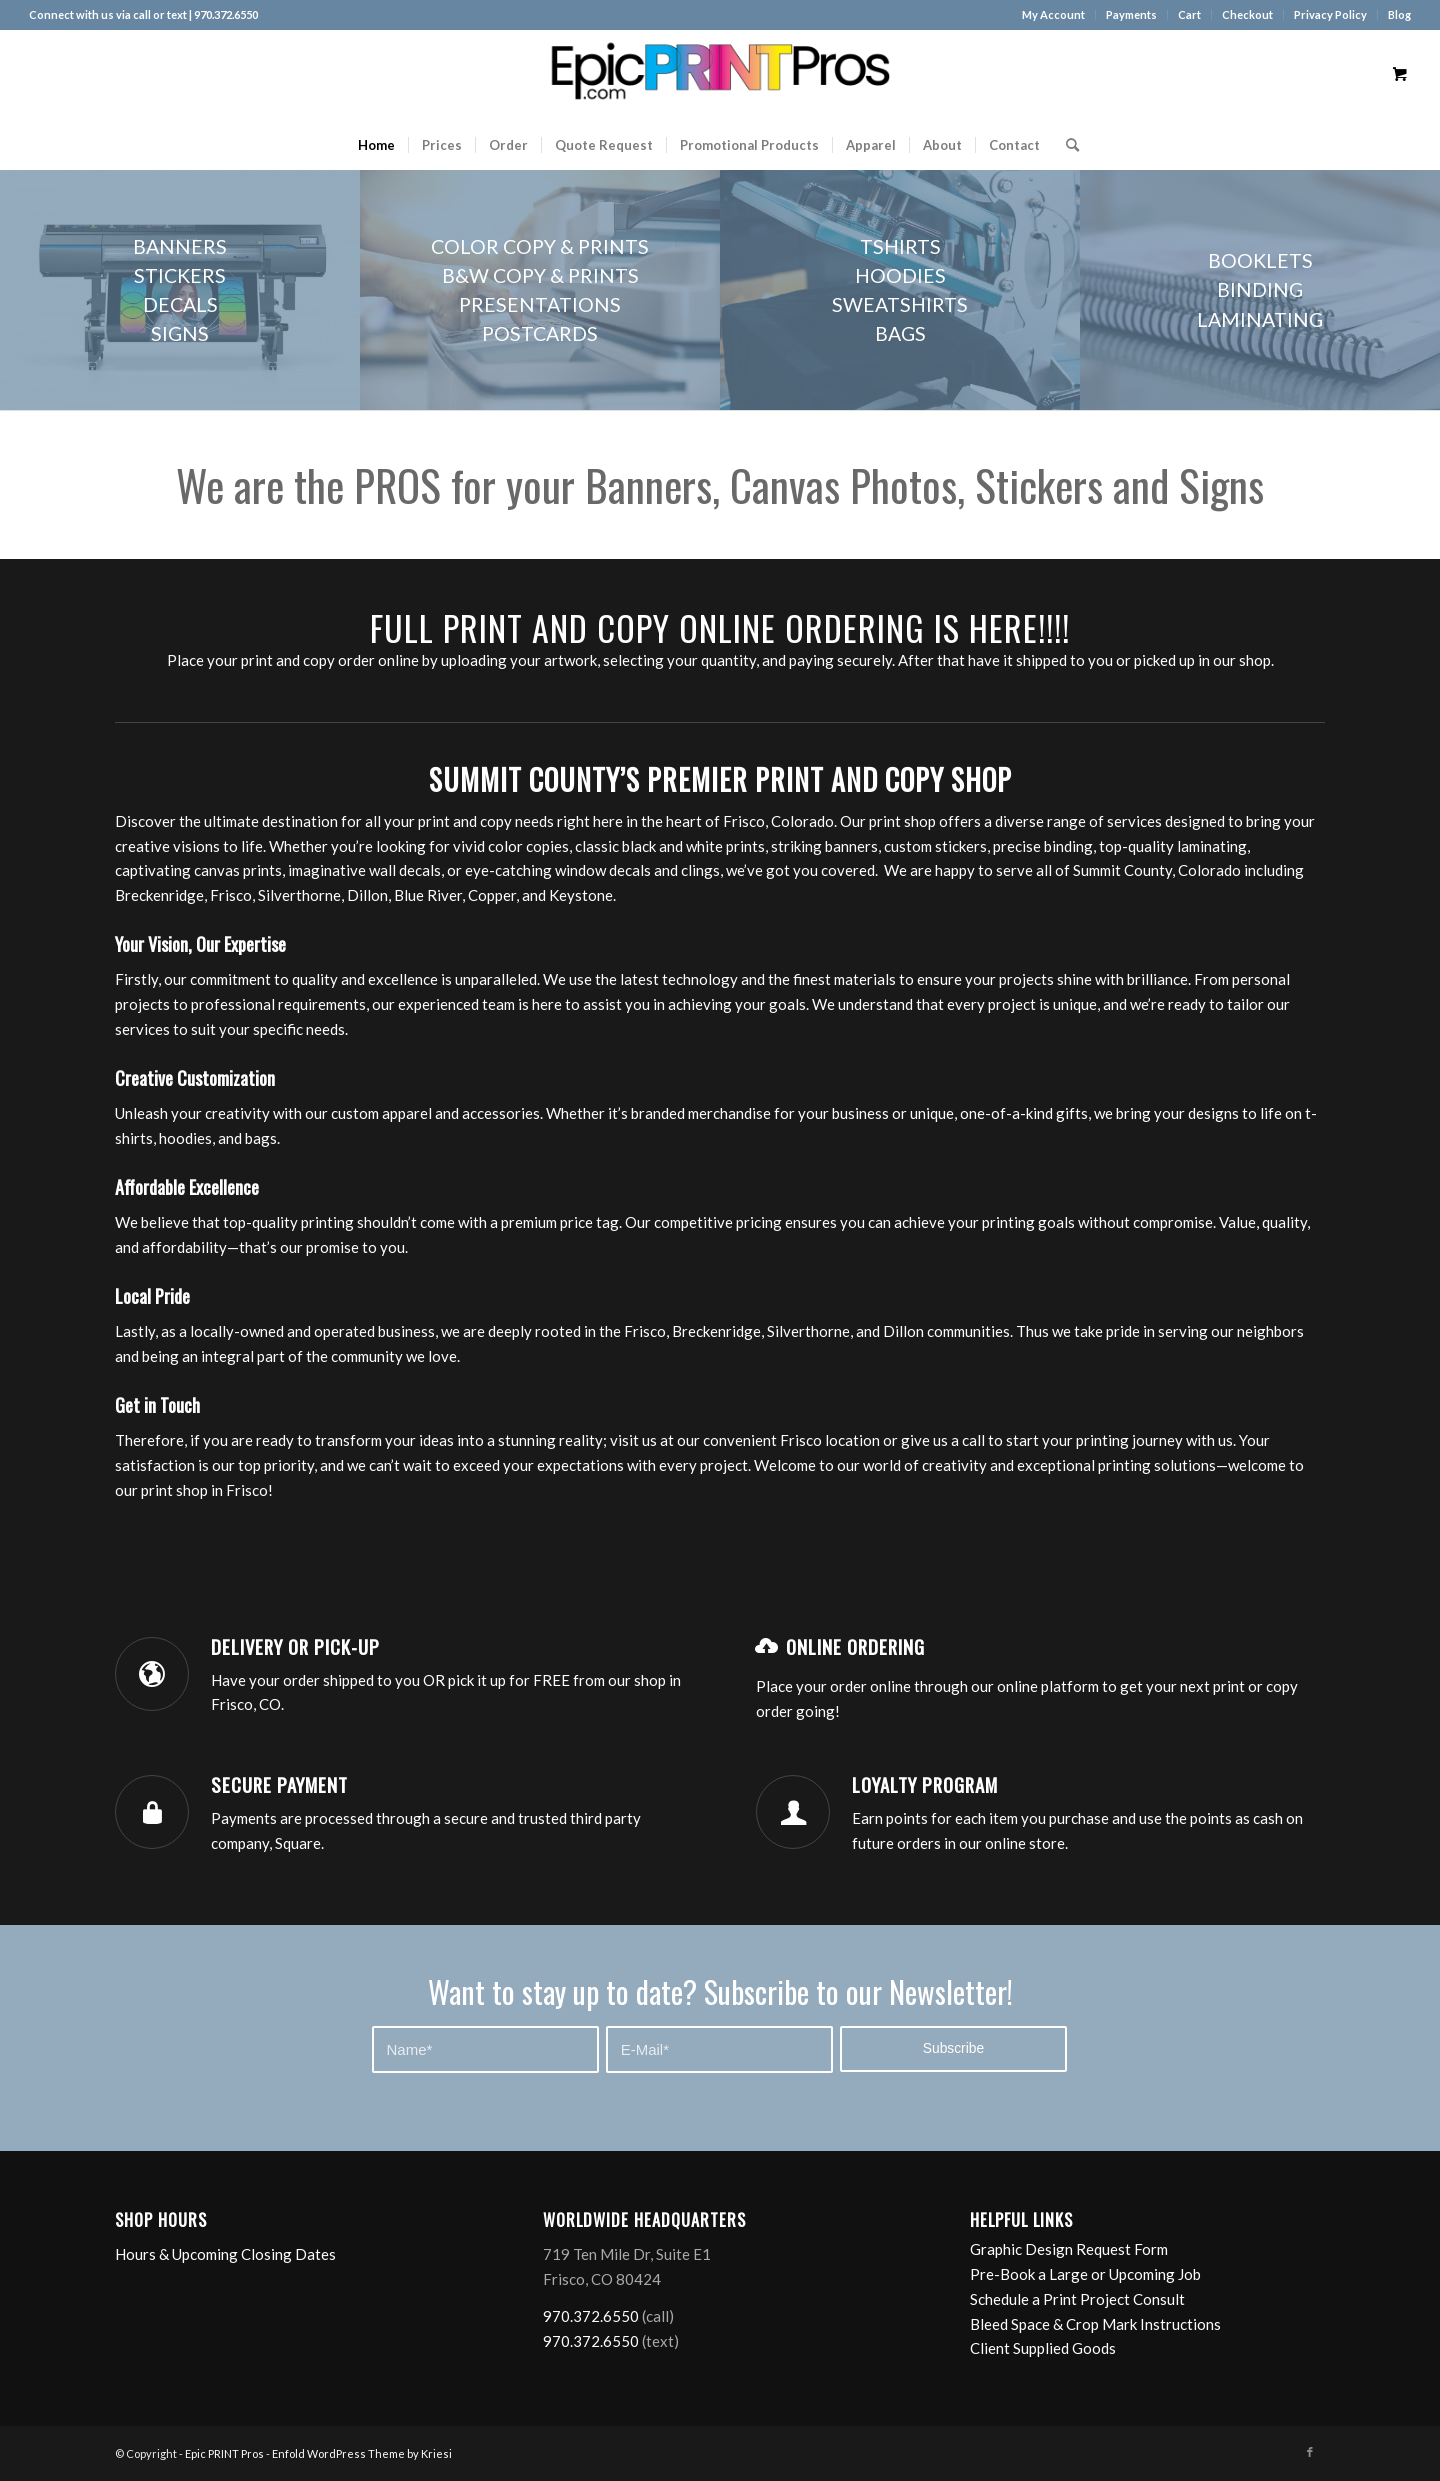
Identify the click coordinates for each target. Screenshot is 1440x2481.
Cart (1189, 14)
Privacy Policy (1330, 14)
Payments (1131, 14)
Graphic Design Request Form (1069, 2249)
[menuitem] (1054, 15)
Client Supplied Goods (1043, 2348)
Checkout (1247, 14)
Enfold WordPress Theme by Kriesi (362, 2453)
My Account (1053, 14)
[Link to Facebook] (1310, 2452)
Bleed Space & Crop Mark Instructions (1095, 2324)
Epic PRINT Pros (224, 2453)
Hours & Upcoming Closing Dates (225, 2254)
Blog (1399, 14)
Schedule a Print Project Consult (1077, 2299)
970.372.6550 (591, 2316)
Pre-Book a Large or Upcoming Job (1085, 2274)
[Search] (1066, 145)
